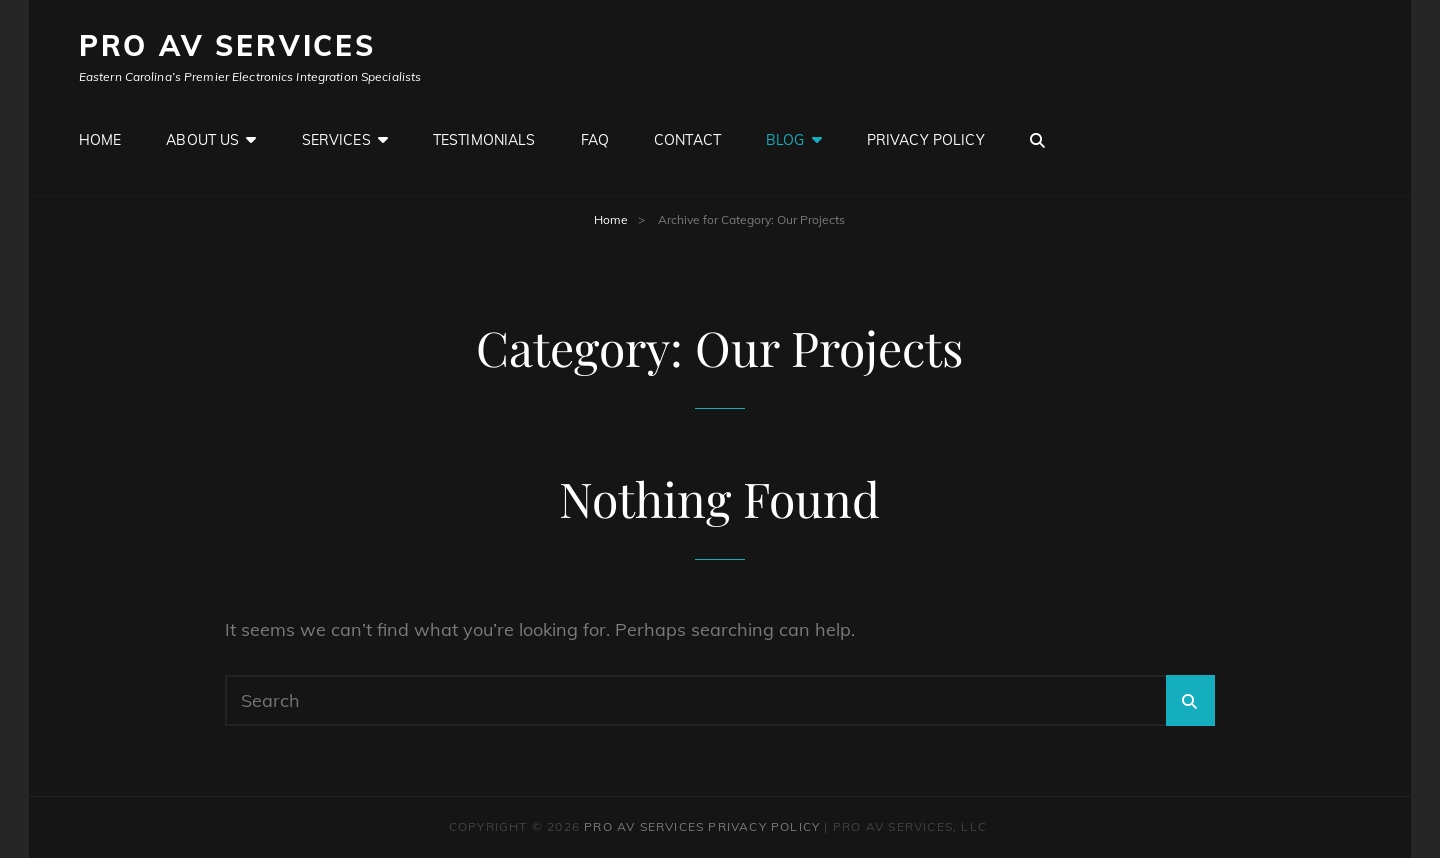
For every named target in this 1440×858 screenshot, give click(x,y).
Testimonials (484, 140)
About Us (202, 140)
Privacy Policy (926, 140)
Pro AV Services (227, 45)
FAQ (595, 140)
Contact (687, 140)
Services (336, 140)
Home (100, 140)
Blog (785, 140)
